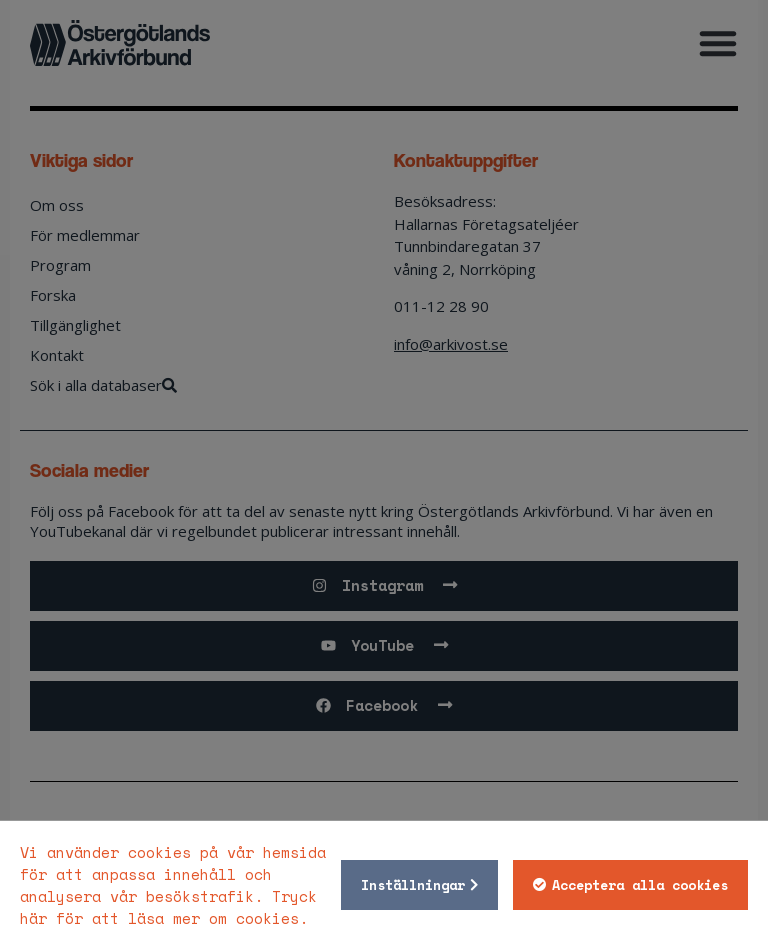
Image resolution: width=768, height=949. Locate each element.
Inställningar (413, 885)
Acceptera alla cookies (640, 885)
